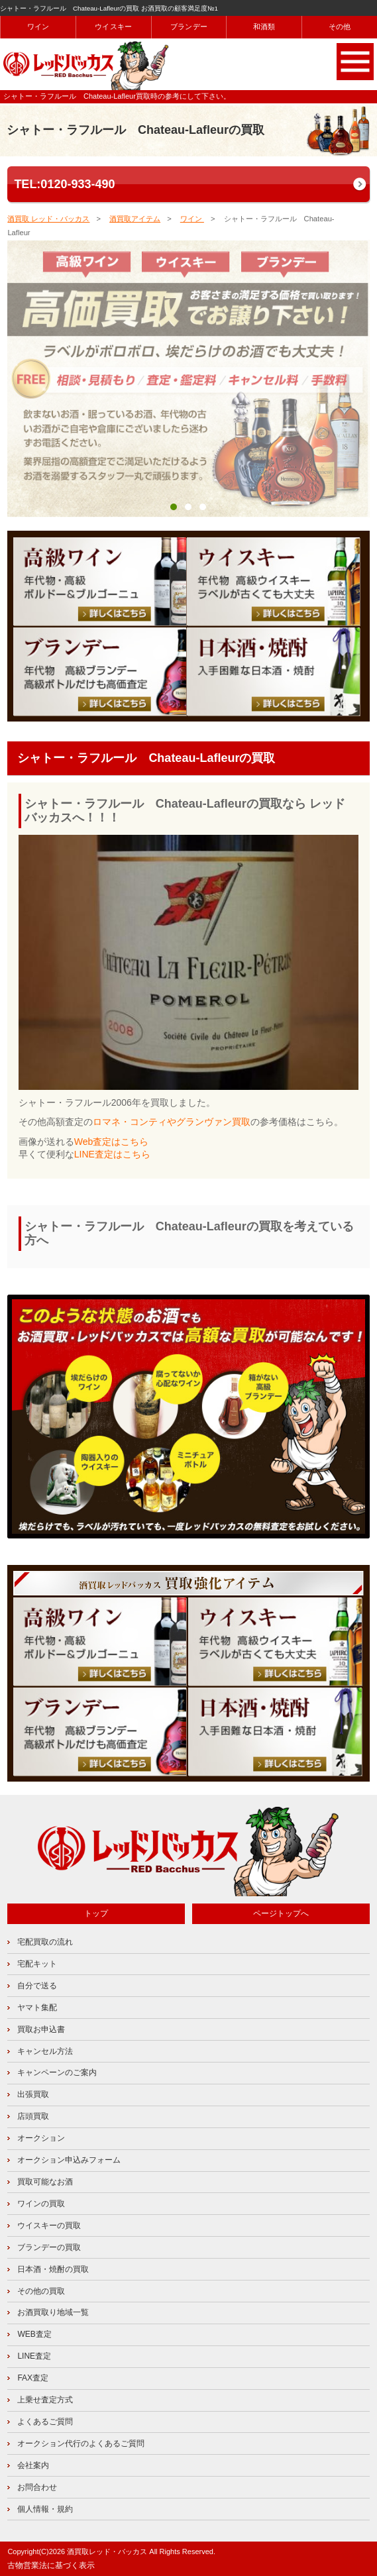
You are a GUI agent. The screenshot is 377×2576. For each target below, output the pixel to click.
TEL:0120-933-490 (64, 184)
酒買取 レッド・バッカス (48, 219)
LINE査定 (34, 2356)
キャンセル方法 (45, 2051)
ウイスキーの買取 (49, 2225)
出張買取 (33, 2094)
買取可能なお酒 (45, 2181)
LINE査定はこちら (112, 1154)
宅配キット (37, 1963)
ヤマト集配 (37, 2007)
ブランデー (188, 26)
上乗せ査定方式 (45, 2399)
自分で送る (37, 1985)
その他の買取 (41, 2291)
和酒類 (264, 26)
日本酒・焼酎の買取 (53, 2269)
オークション (41, 2138)
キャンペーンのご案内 (57, 2072)
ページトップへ (281, 1913)
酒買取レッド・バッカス (107, 2551)
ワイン (38, 26)
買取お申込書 (41, 2029)
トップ (96, 1913)
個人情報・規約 (45, 2509)
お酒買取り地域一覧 (53, 2312)
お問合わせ (37, 2487)
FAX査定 (32, 2378)
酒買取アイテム (134, 219)
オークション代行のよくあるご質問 (80, 2443)
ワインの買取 (41, 2203)
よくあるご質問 (45, 2421)
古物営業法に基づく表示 (51, 2565)
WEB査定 (34, 2334)
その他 (340, 26)
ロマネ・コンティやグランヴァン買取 (171, 1121)
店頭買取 (33, 2116)
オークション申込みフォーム (69, 2160)
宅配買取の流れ (45, 1942)
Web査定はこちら (111, 1141)
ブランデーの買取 (49, 2247)
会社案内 (33, 2465)
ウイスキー (113, 26)
